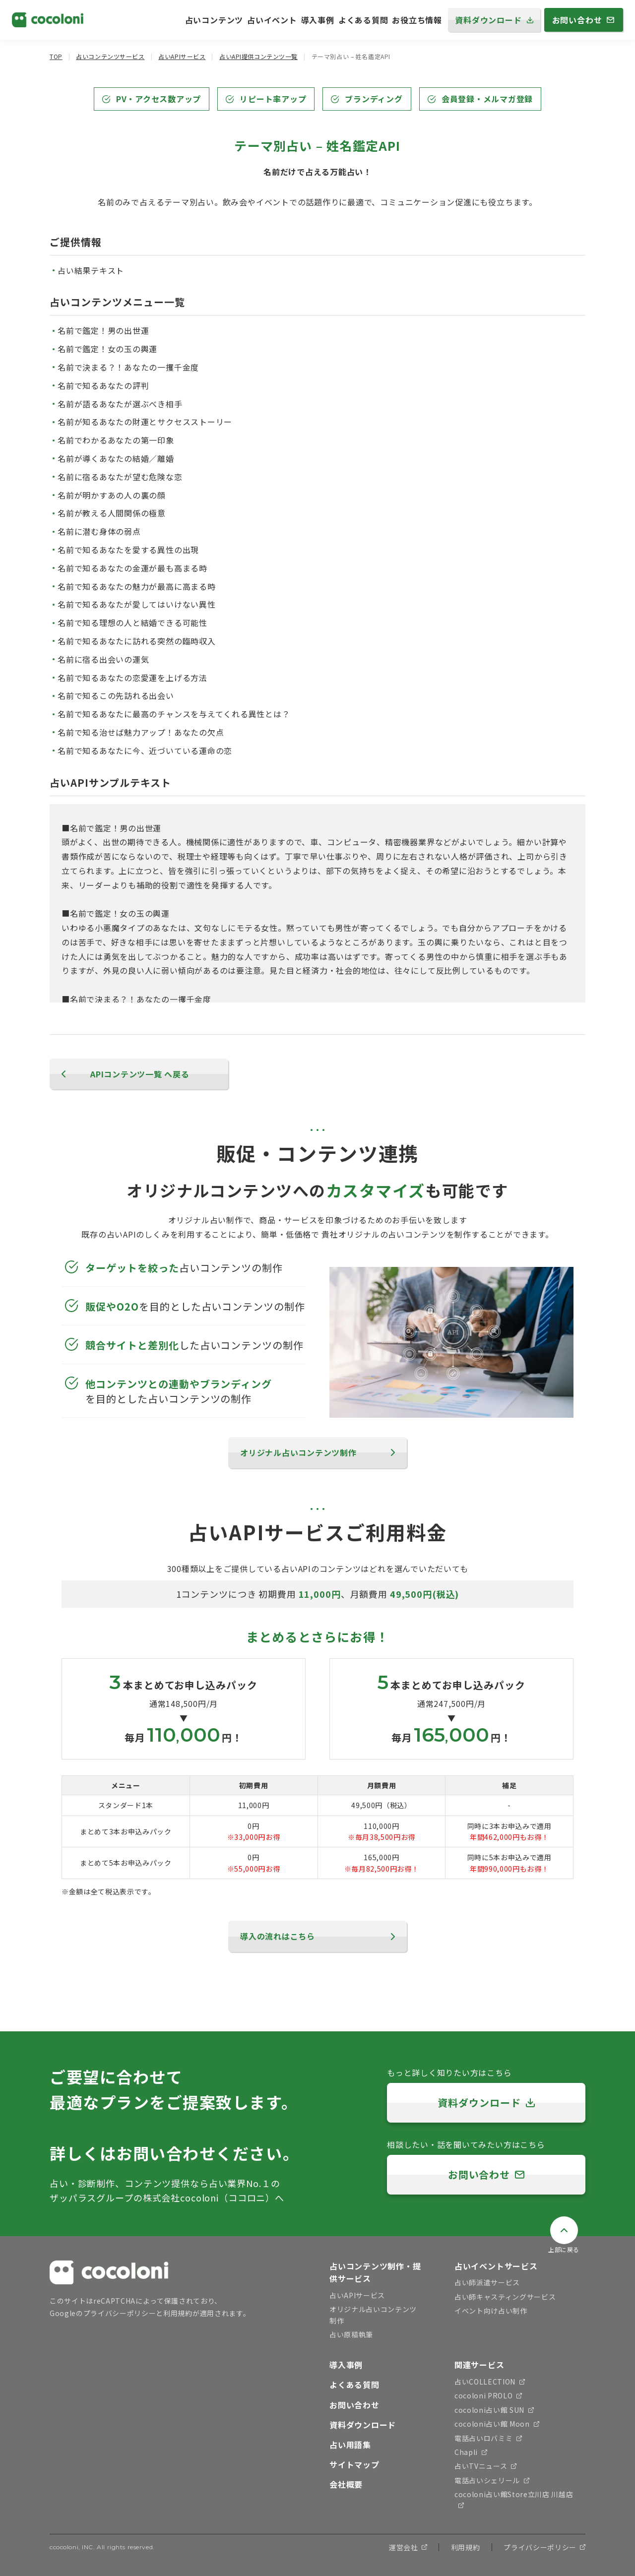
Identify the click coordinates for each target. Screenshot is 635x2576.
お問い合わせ (354, 2405)
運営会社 (408, 2547)
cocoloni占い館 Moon (496, 2424)
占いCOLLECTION (489, 2382)
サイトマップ (354, 2464)
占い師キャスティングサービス (505, 2297)
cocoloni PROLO (488, 2395)
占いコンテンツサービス (110, 56)
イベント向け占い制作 (490, 2311)
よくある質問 (363, 20)
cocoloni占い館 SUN (494, 2410)
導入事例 (317, 20)
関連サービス (479, 2365)
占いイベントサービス (496, 2266)
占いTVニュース (485, 2466)
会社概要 (346, 2484)
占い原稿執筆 (351, 2334)
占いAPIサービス (181, 56)
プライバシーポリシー (119, 2313)
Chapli (470, 2452)
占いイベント (272, 20)
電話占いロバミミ (488, 2438)
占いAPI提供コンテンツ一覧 (258, 56)
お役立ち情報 (417, 20)
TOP (56, 56)
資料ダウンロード (362, 2425)
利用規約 (177, 2313)
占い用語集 (350, 2444)
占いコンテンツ (214, 20)
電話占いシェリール (491, 2480)
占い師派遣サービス (487, 2282)
